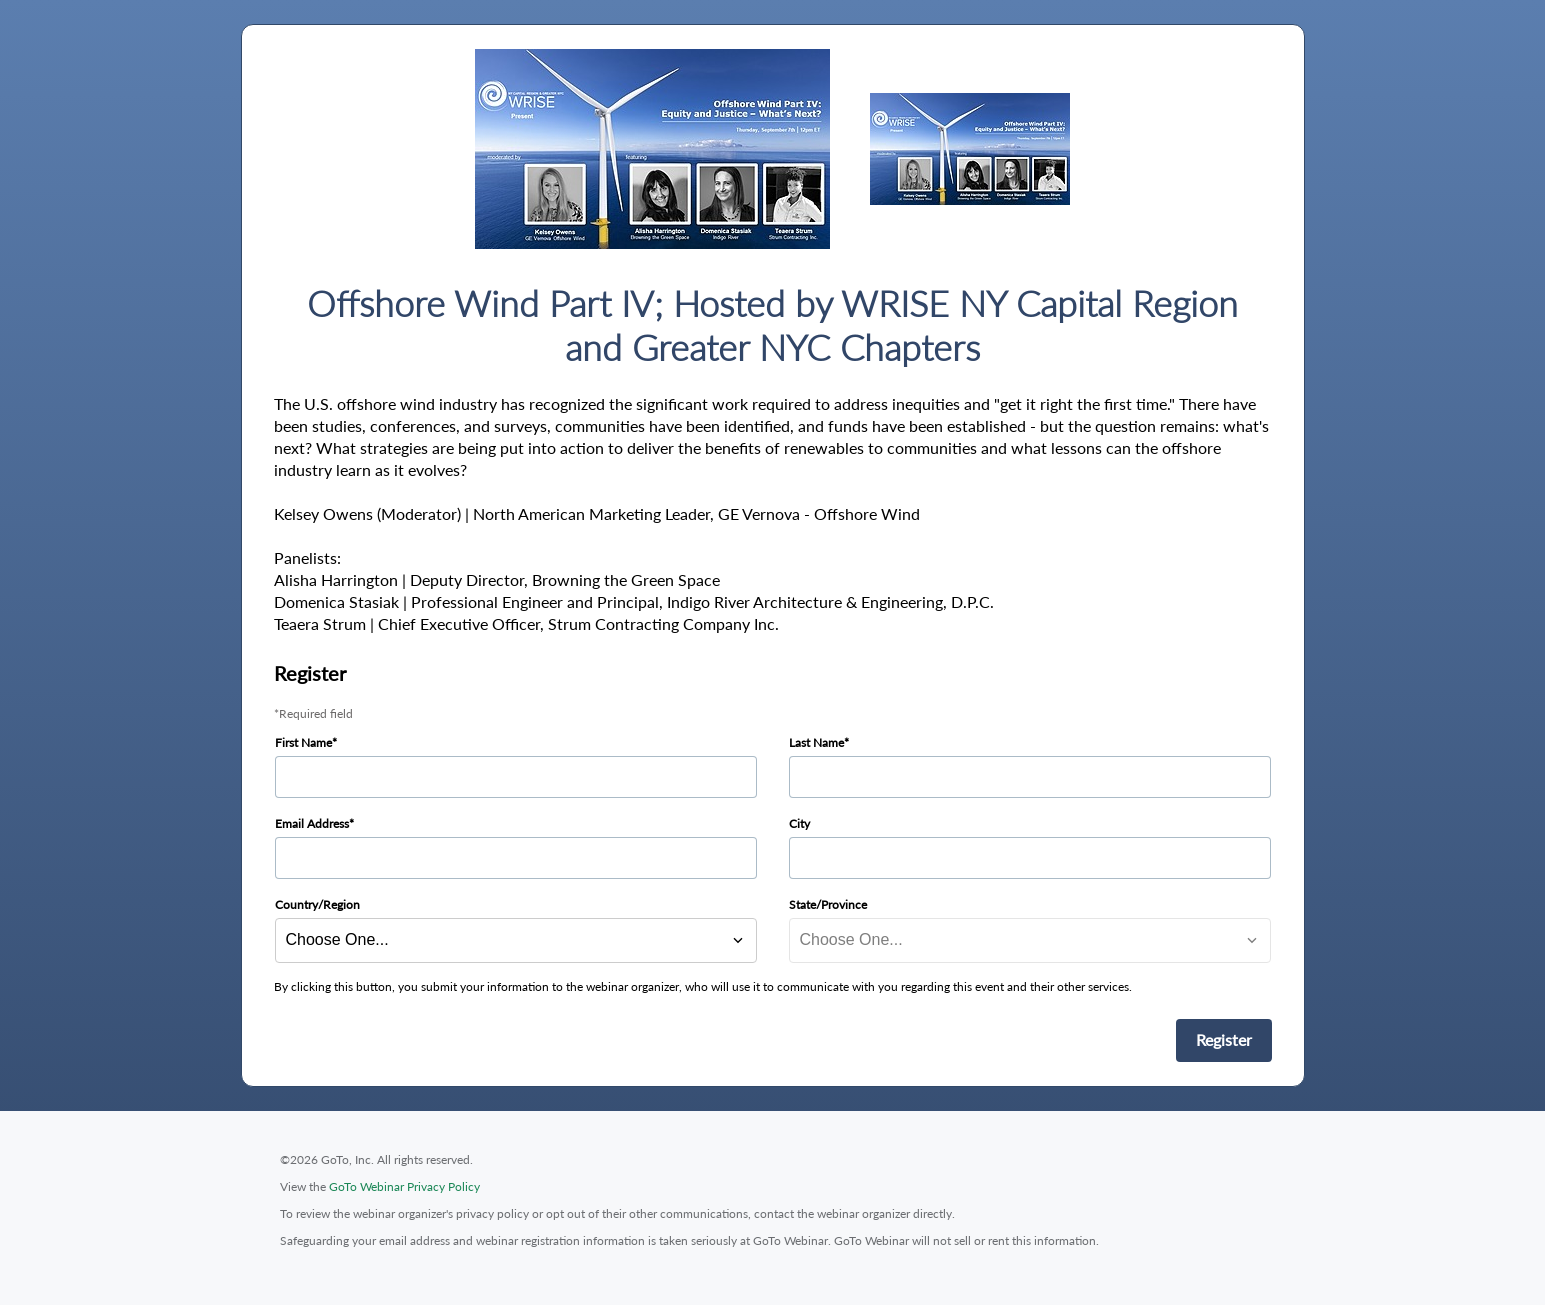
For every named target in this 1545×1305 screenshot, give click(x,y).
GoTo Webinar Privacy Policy (404, 1186)
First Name (303, 742)
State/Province (828, 904)
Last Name (816, 742)
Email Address (312, 823)
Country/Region (317, 904)
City (799, 823)
